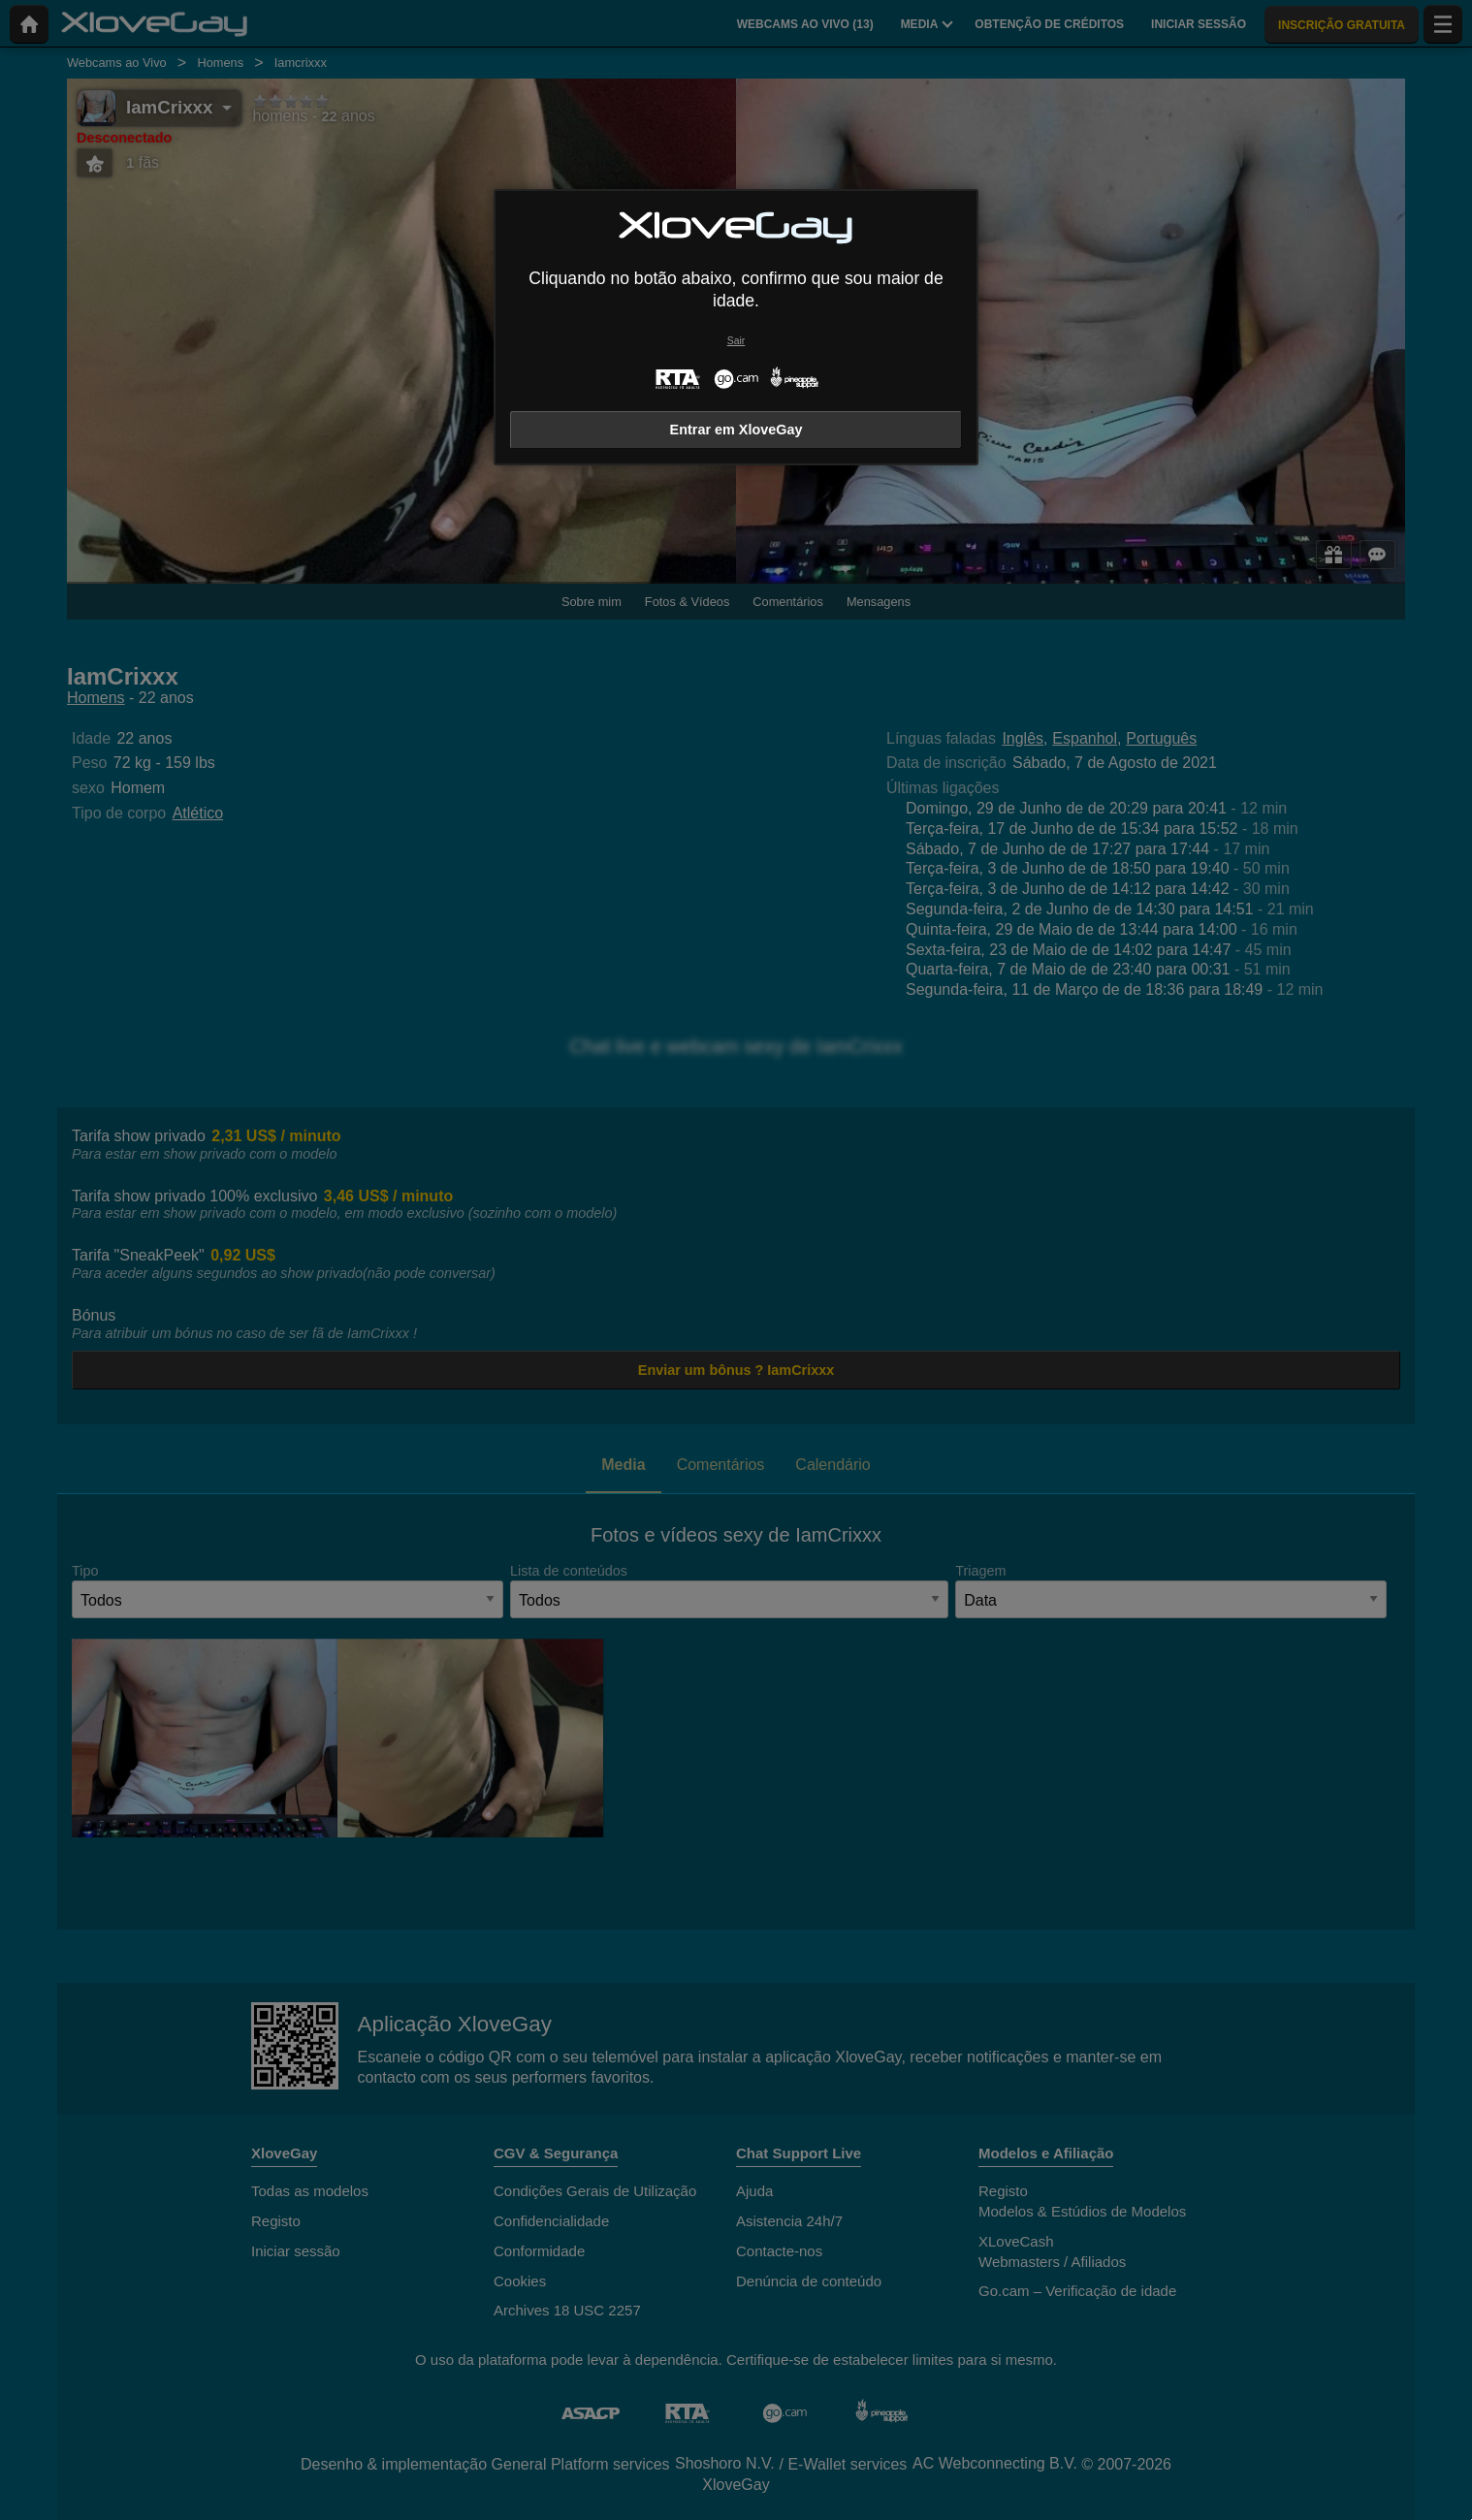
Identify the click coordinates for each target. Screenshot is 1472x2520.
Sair (736, 340)
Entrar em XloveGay (736, 429)
